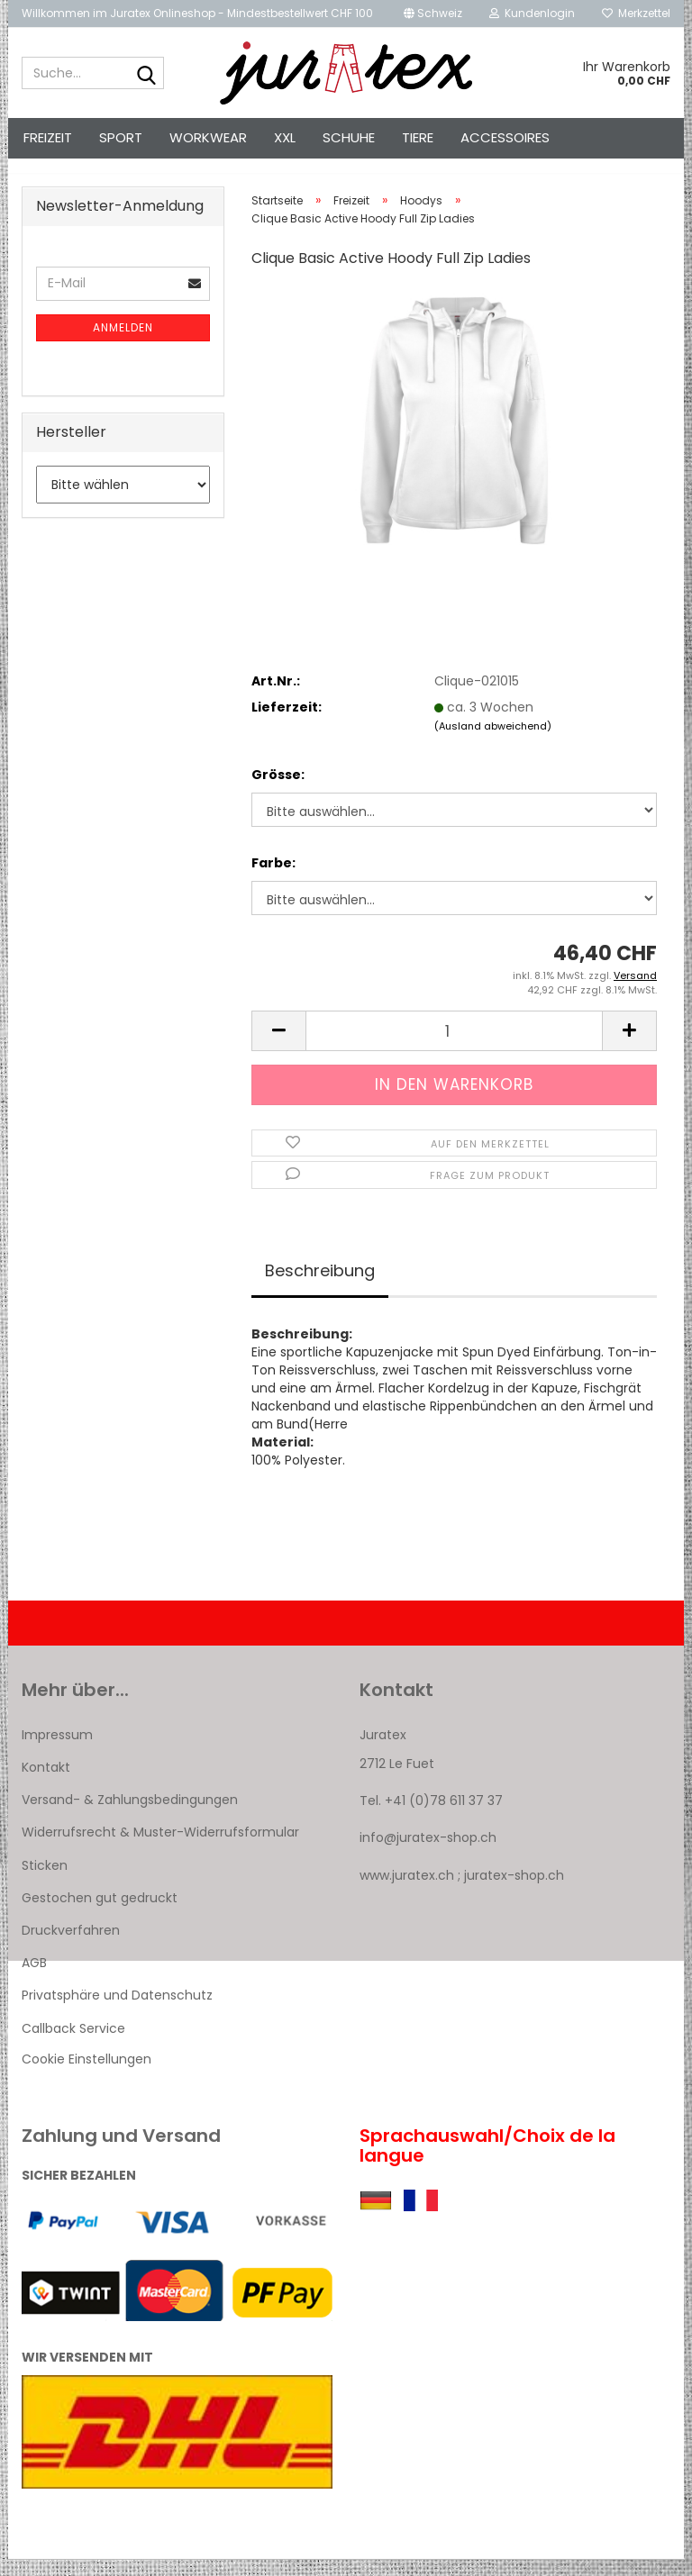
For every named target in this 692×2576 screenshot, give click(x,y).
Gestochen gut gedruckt (100, 1914)
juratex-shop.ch (514, 1891)
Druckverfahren (71, 1946)
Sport (120, 137)
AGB (34, 1979)
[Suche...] (147, 74)
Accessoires (505, 137)
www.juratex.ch (407, 1891)
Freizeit (47, 137)
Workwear (208, 137)
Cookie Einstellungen (86, 2075)
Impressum (57, 1751)
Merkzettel (636, 13)
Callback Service (73, 2045)
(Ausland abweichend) (492, 742)
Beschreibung (320, 1286)
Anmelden (123, 343)
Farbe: (273, 879)
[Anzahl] (454, 1047)
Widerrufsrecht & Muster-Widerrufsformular (160, 1848)
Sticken (45, 1882)
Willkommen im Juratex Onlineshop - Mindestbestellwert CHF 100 (197, 13)
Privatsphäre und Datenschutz (117, 2011)
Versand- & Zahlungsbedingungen (130, 1816)
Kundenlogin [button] (532, 13)
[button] (433, 13)
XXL (285, 137)
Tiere (417, 137)
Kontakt (46, 1783)
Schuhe (349, 137)
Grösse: (278, 791)
